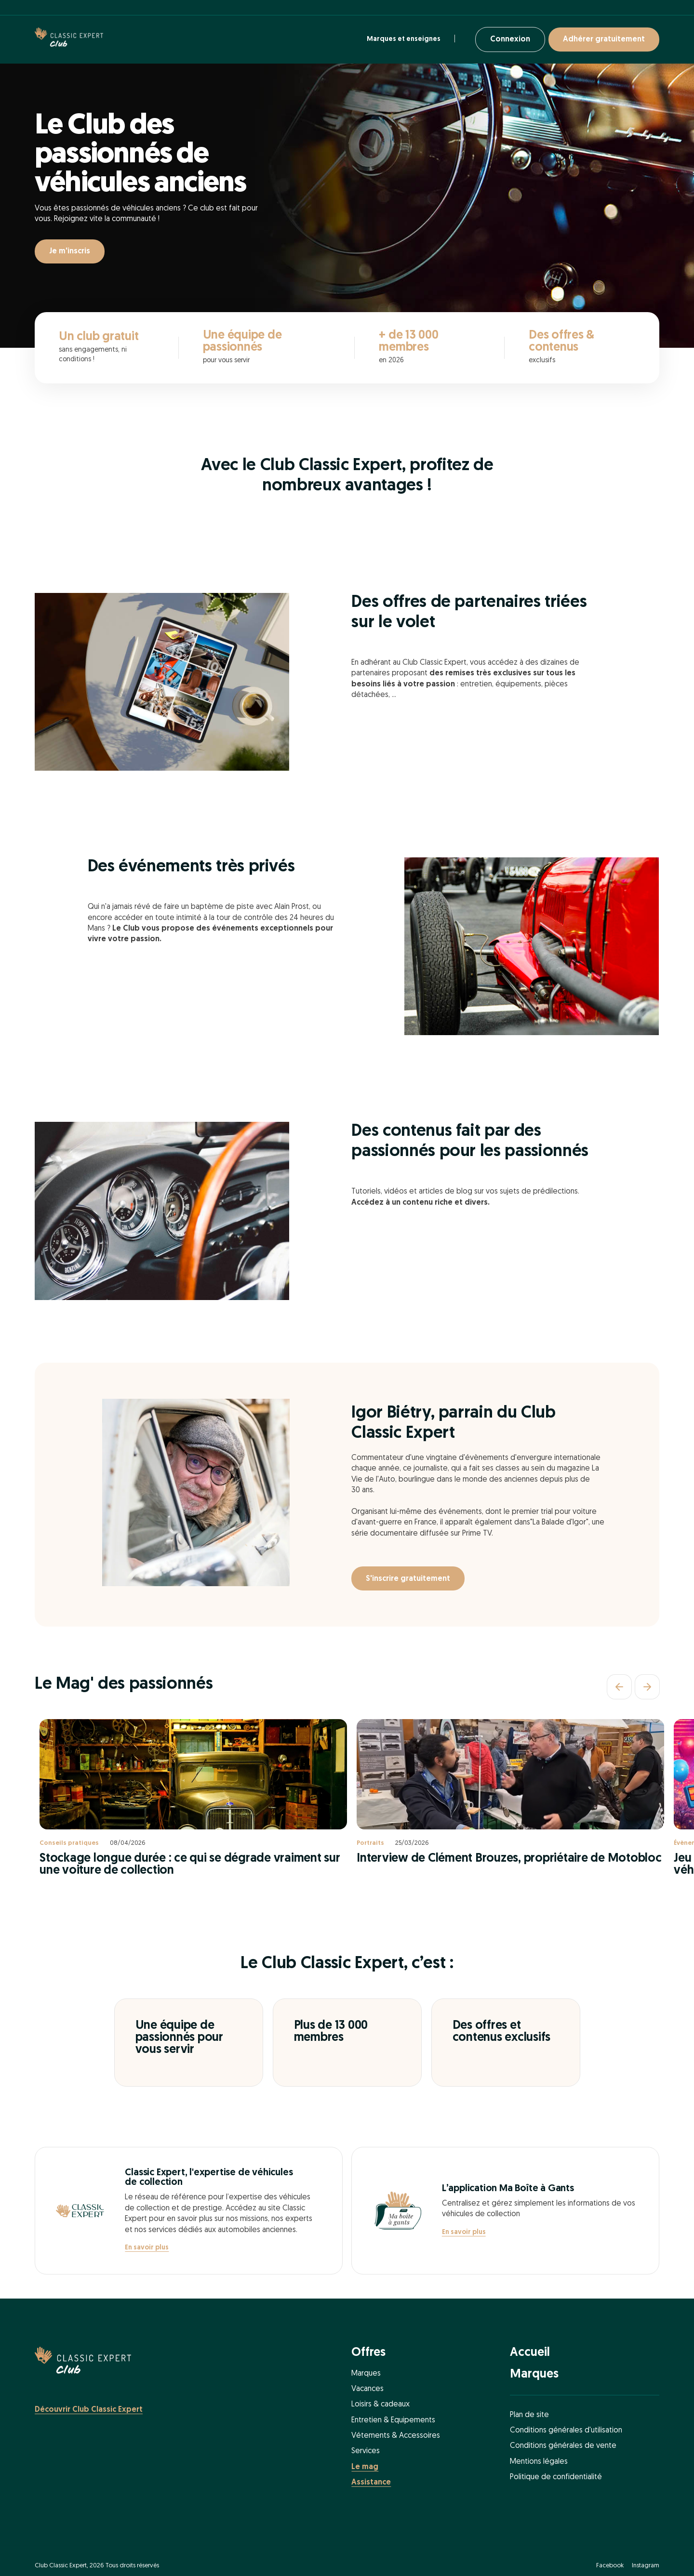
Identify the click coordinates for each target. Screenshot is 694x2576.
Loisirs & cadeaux (380, 2404)
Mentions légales (539, 2462)
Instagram (645, 2566)
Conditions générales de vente (563, 2446)
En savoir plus (147, 2247)
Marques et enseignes (403, 39)
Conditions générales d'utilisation (566, 2430)
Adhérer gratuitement (604, 39)
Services (365, 2451)
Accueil (530, 2353)
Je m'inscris (69, 251)
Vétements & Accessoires (395, 2436)
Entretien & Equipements (393, 2420)
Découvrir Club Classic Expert (89, 2410)
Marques (366, 2374)
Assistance (371, 2482)
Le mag (364, 2467)
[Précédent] (619, 1687)
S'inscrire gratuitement (408, 1579)
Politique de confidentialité (556, 2477)
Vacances (367, 2389)
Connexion (510, 39)
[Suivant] (647, 1687)
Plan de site (529, 2415)
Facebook (610, 2566)
